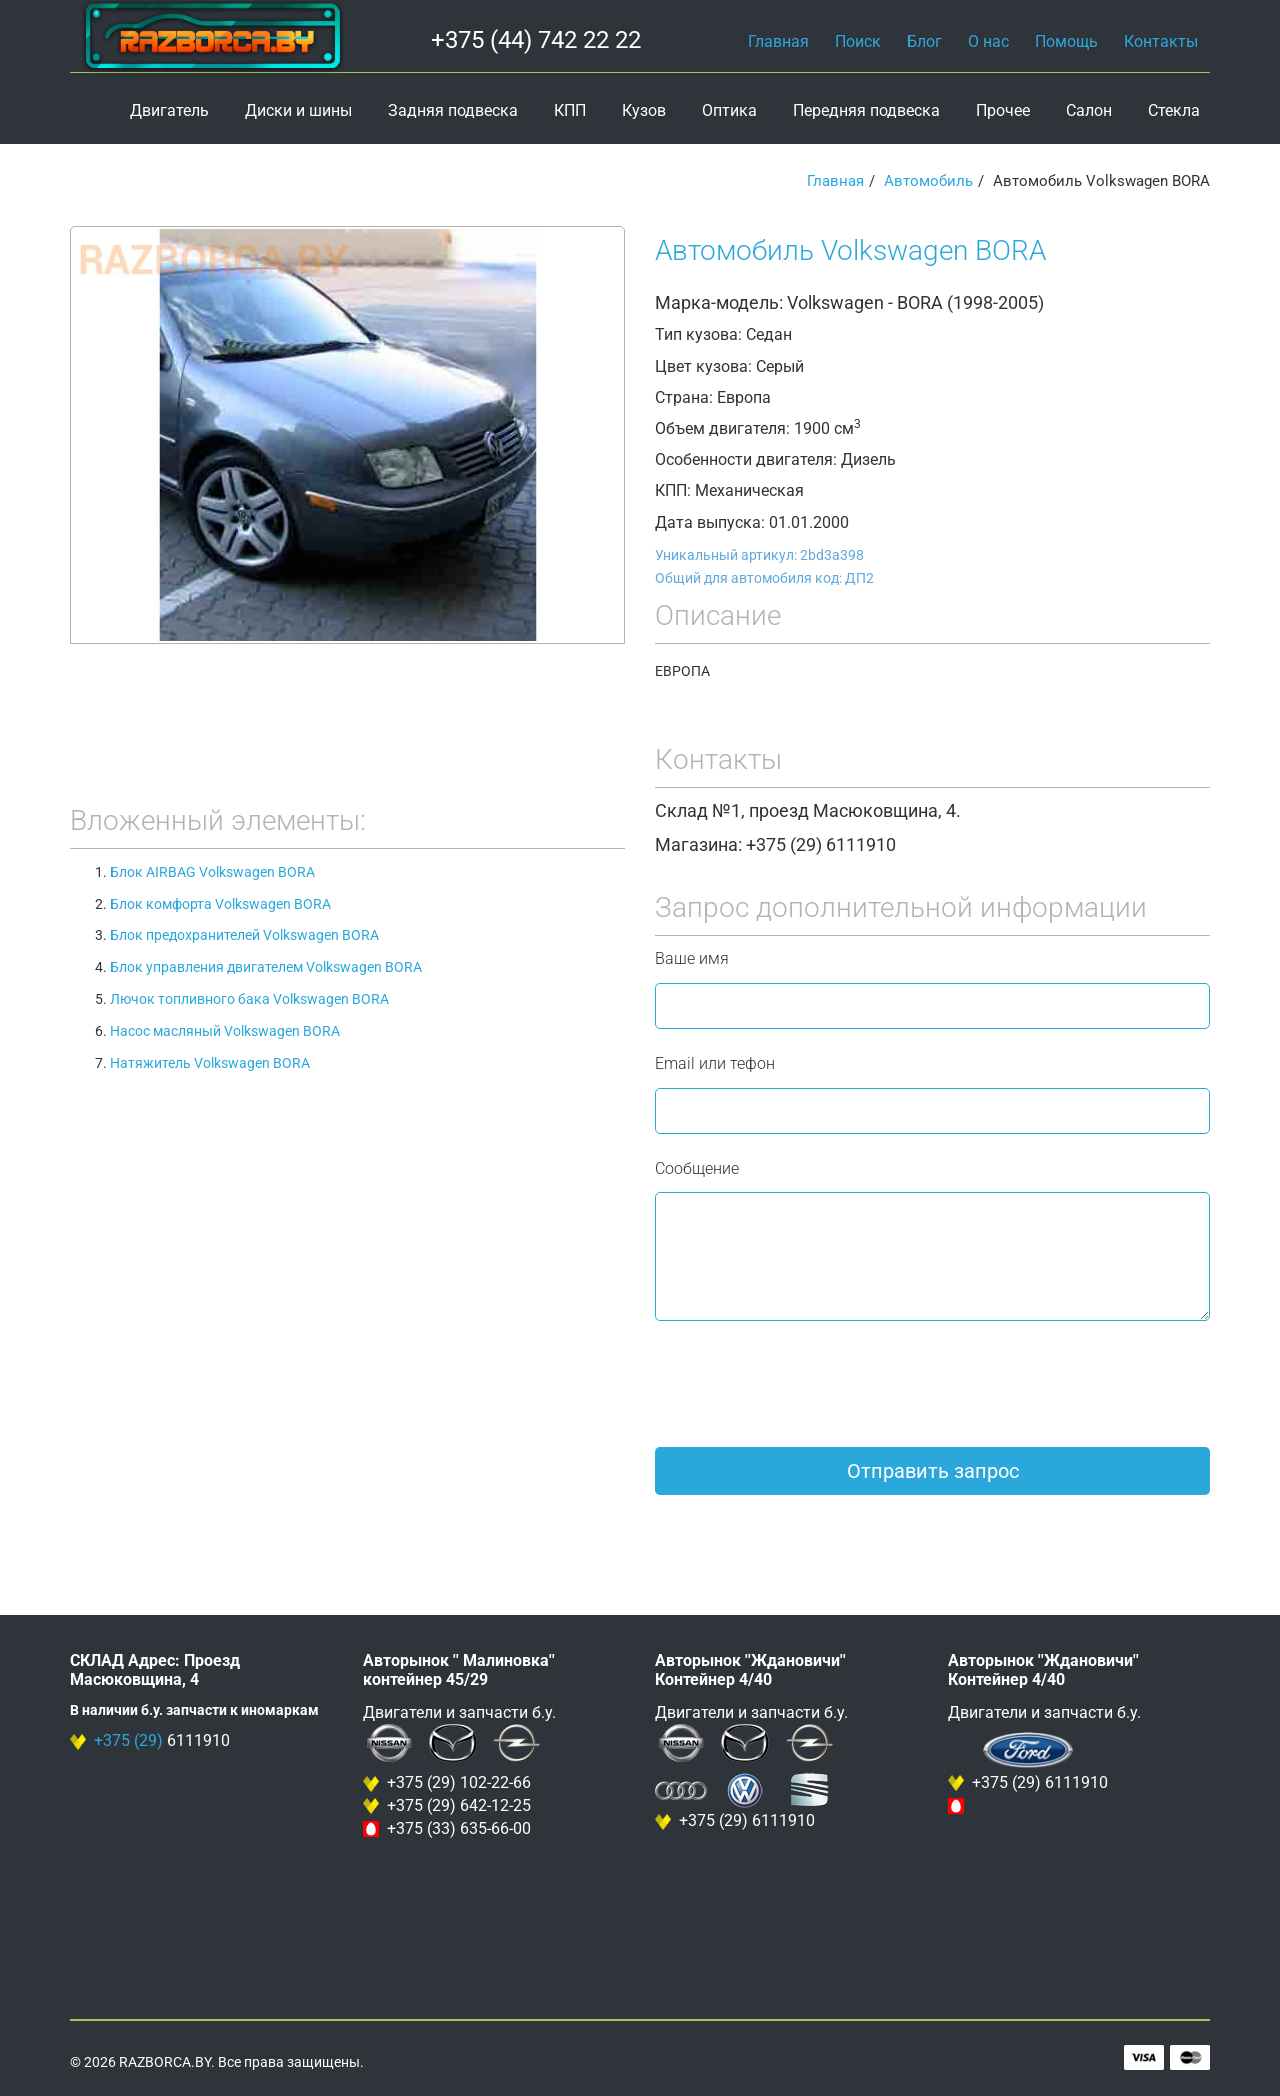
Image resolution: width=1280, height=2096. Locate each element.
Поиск (858, 41)
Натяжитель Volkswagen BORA (210, 1063)
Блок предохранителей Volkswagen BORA (244, 935)
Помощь (1066, 41)
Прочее (1003, 110)
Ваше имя (692, 958)
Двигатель (169, 110)
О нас (988, 41)
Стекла (1174, 110)
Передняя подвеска (866, 110)
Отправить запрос (933, 1471)
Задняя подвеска (453, 110)
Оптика (729, 110)
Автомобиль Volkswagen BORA (850, 250)
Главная (778, 41)
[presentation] (807, 1384)
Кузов (644, 110)
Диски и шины (298, 110)
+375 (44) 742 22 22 (536, 40)
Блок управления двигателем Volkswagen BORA (266, 967)
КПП (570, 110)
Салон (1089, 110)
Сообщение (697, 1168)
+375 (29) (128, 1740)
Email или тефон (715, 1063)
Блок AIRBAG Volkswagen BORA (212, 872)
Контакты (1161, 41)
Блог (924, 41)
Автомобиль (928, 181)
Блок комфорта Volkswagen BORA (220, 904)
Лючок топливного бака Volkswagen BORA (249, 999)
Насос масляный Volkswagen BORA (225, 1031)
